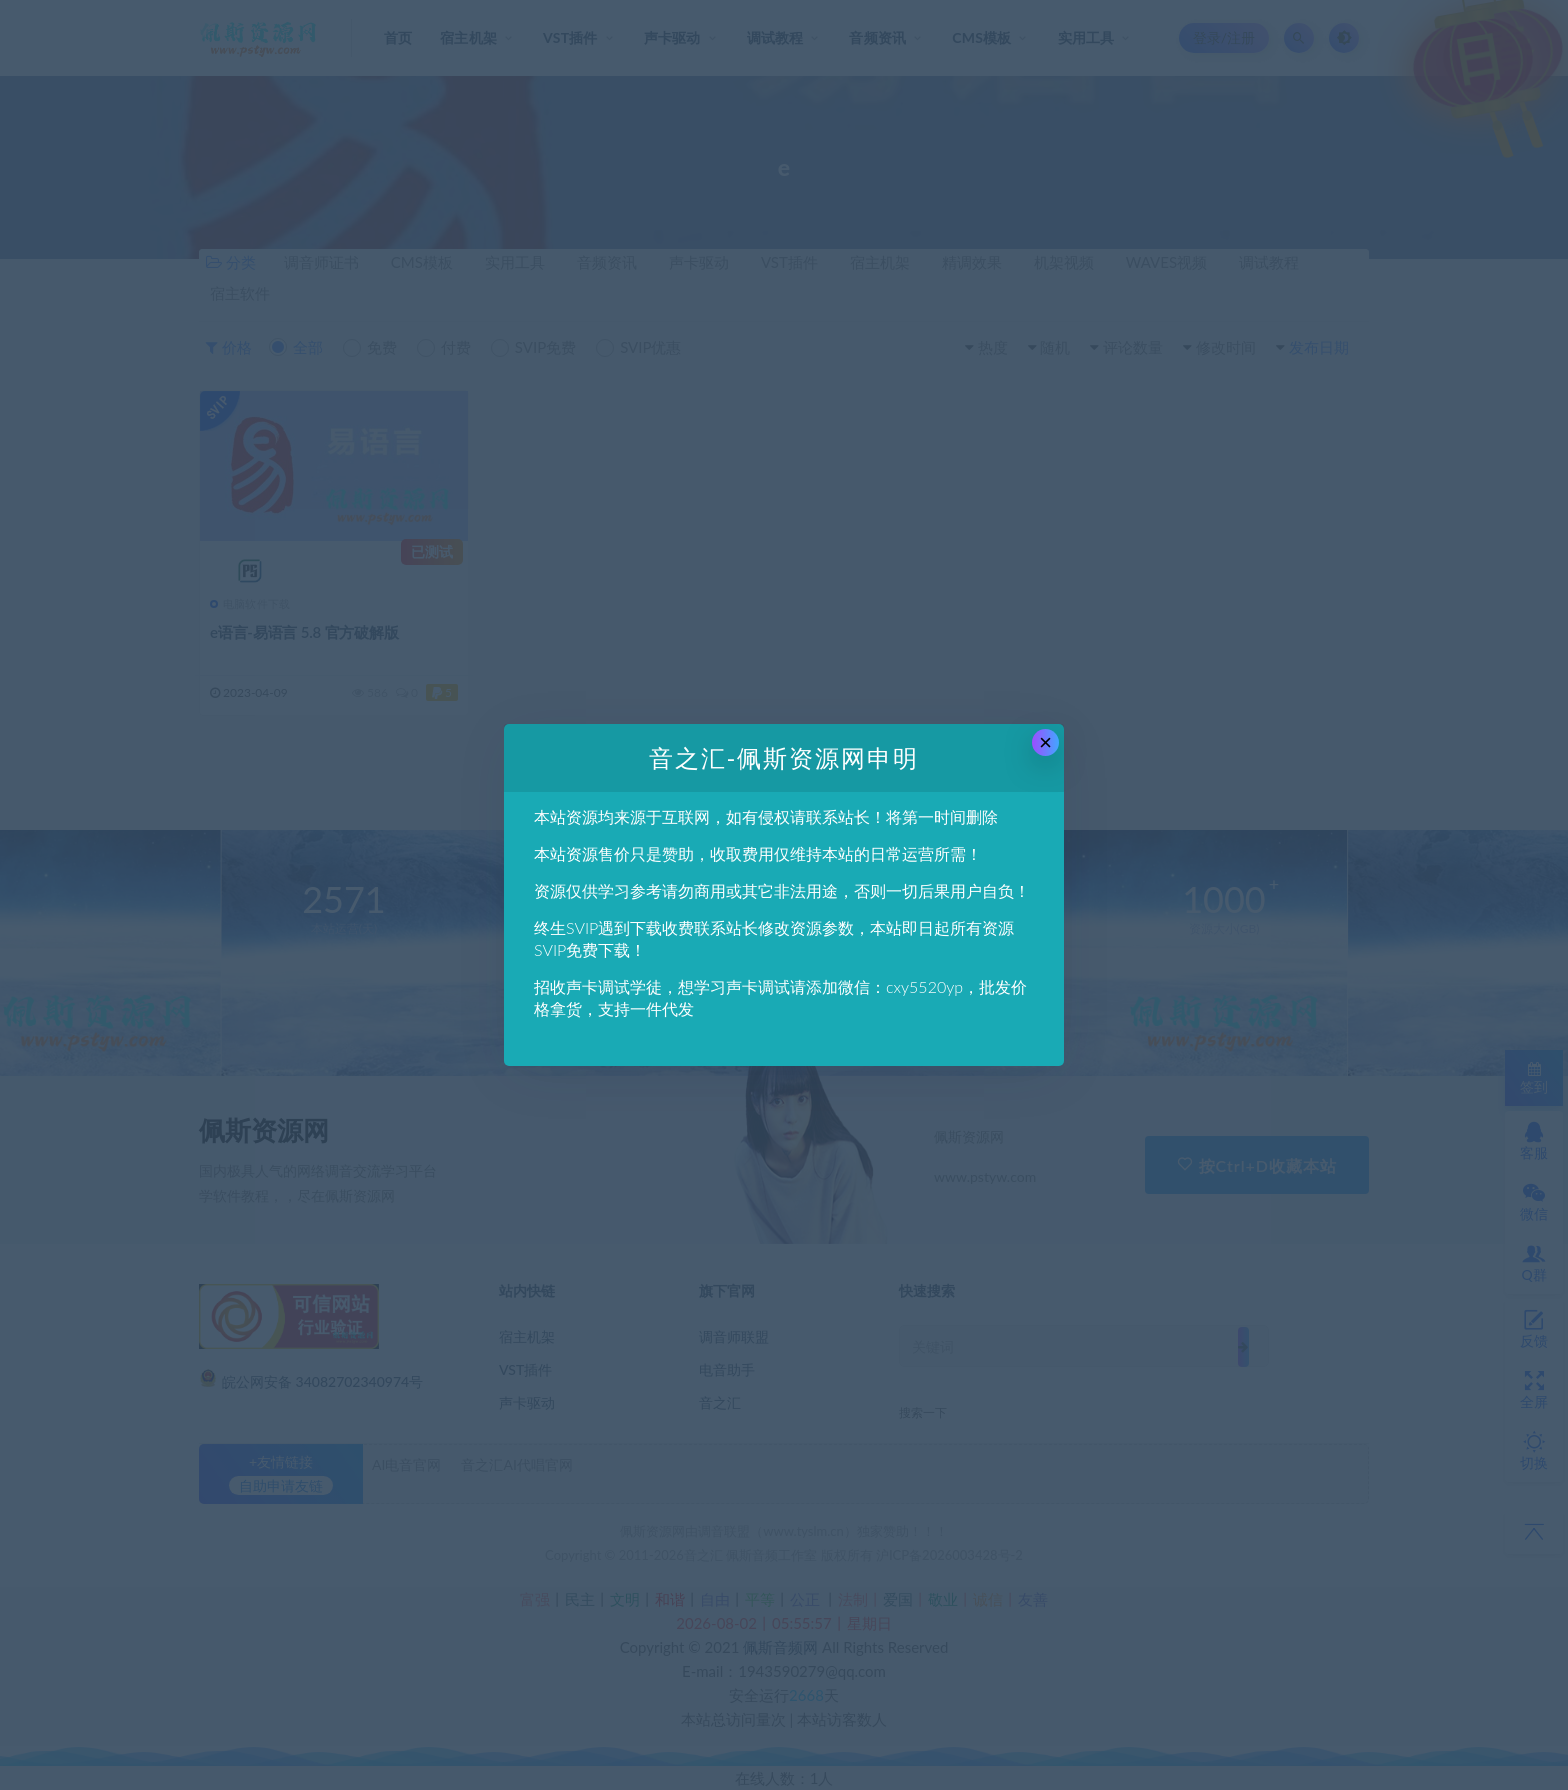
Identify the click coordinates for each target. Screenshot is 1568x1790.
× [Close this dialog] (1045, 742)
